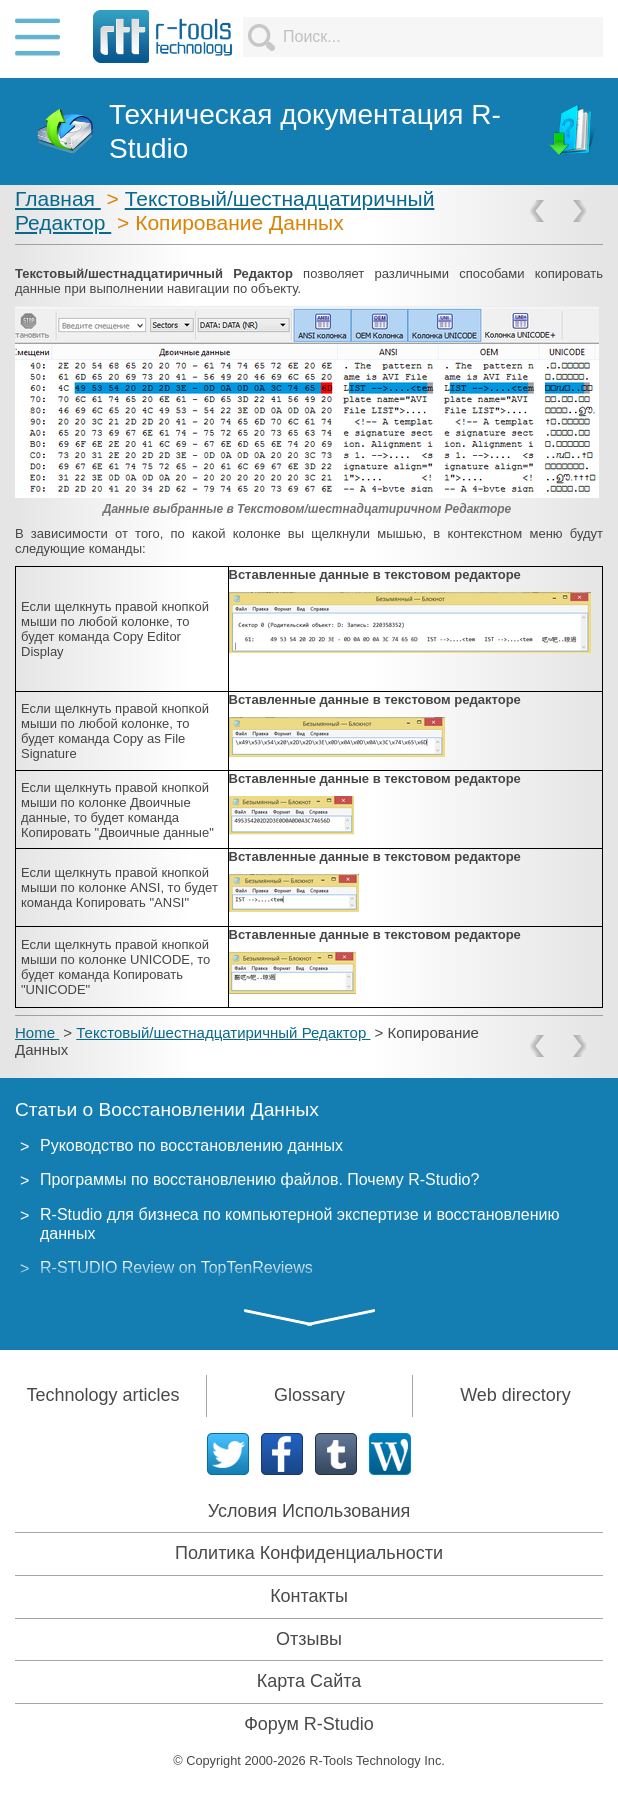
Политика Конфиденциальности (309, 1553)
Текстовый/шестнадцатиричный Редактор (223, 1032)
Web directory (515, 1395)
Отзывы (309, 1639)
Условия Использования (309, 1511)
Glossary (309, 1395)
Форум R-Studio (309, 1724)
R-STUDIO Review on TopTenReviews (176, 1267)
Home (37, 1032)
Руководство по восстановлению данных (191, 1145)
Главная (58, 198)
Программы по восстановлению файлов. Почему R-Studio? (259, 1179)
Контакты (309, 1596)
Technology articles (102, 1395)
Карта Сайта (309, 1681)
